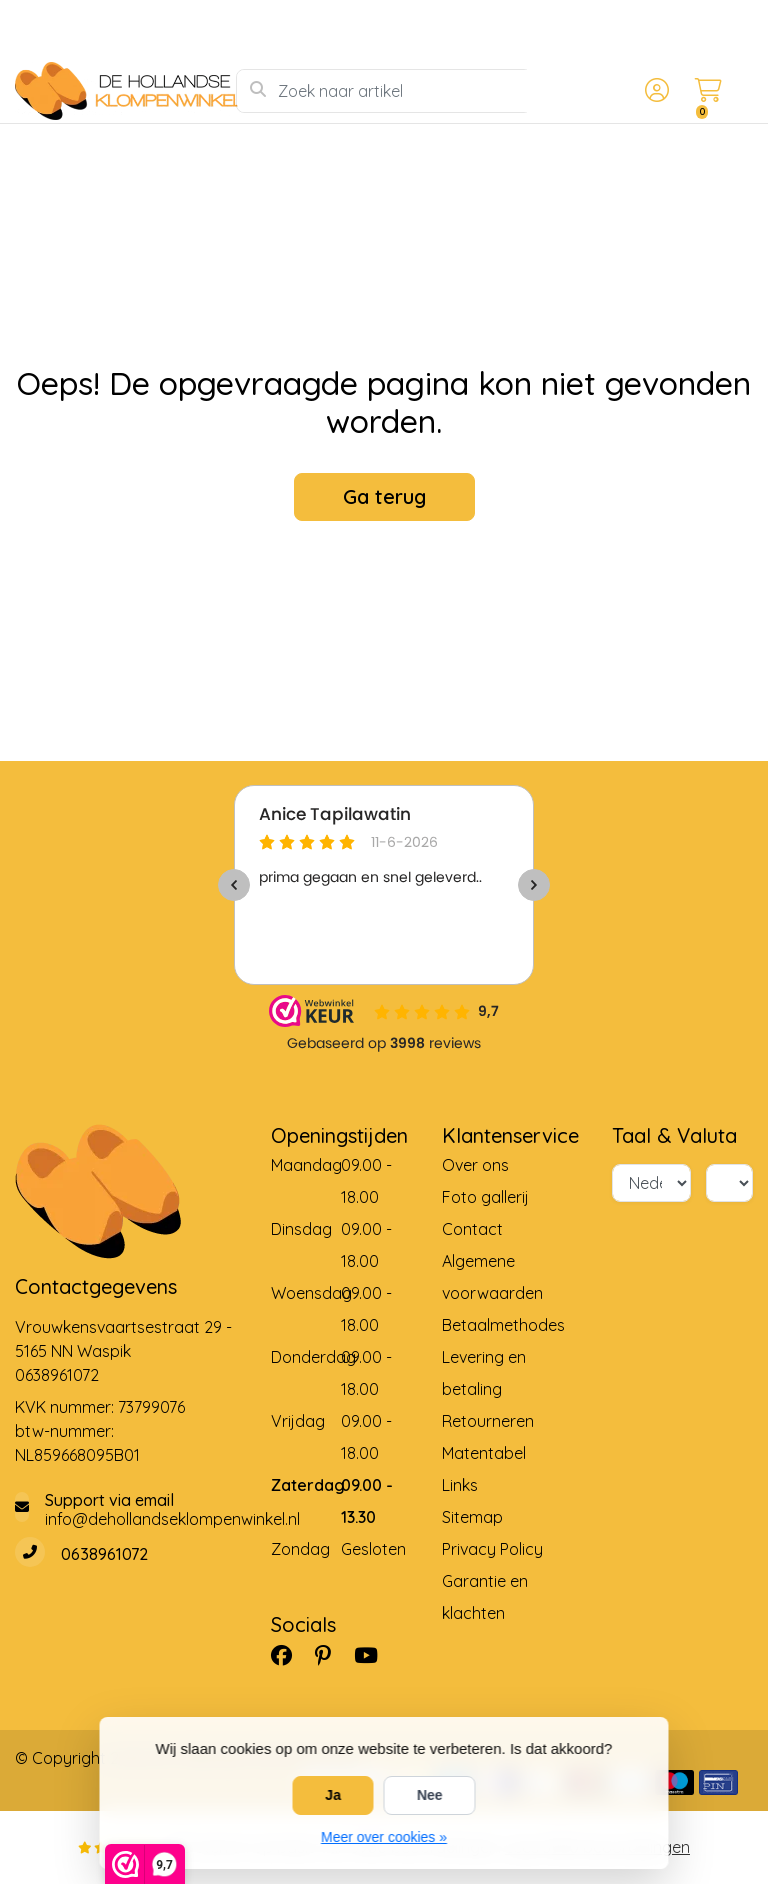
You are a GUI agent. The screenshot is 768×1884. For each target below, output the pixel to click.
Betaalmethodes (503, 1325)
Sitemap (472, 1517)
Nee (430, 1795)
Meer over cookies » (384, 1837)
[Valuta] (729, 1183)
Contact (472, 1229)
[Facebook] (289, 1656)
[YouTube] (374, 1656)
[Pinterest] (331, 1656)
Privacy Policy (492, 1549)
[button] (654, 91)
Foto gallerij (485, 1197)
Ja (333, 1795)
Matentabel (484, 1453)
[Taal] (651, 1183)
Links (460, 1485)
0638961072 (57, 1375)
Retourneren (488, 1421)
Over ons (475, 1165)
